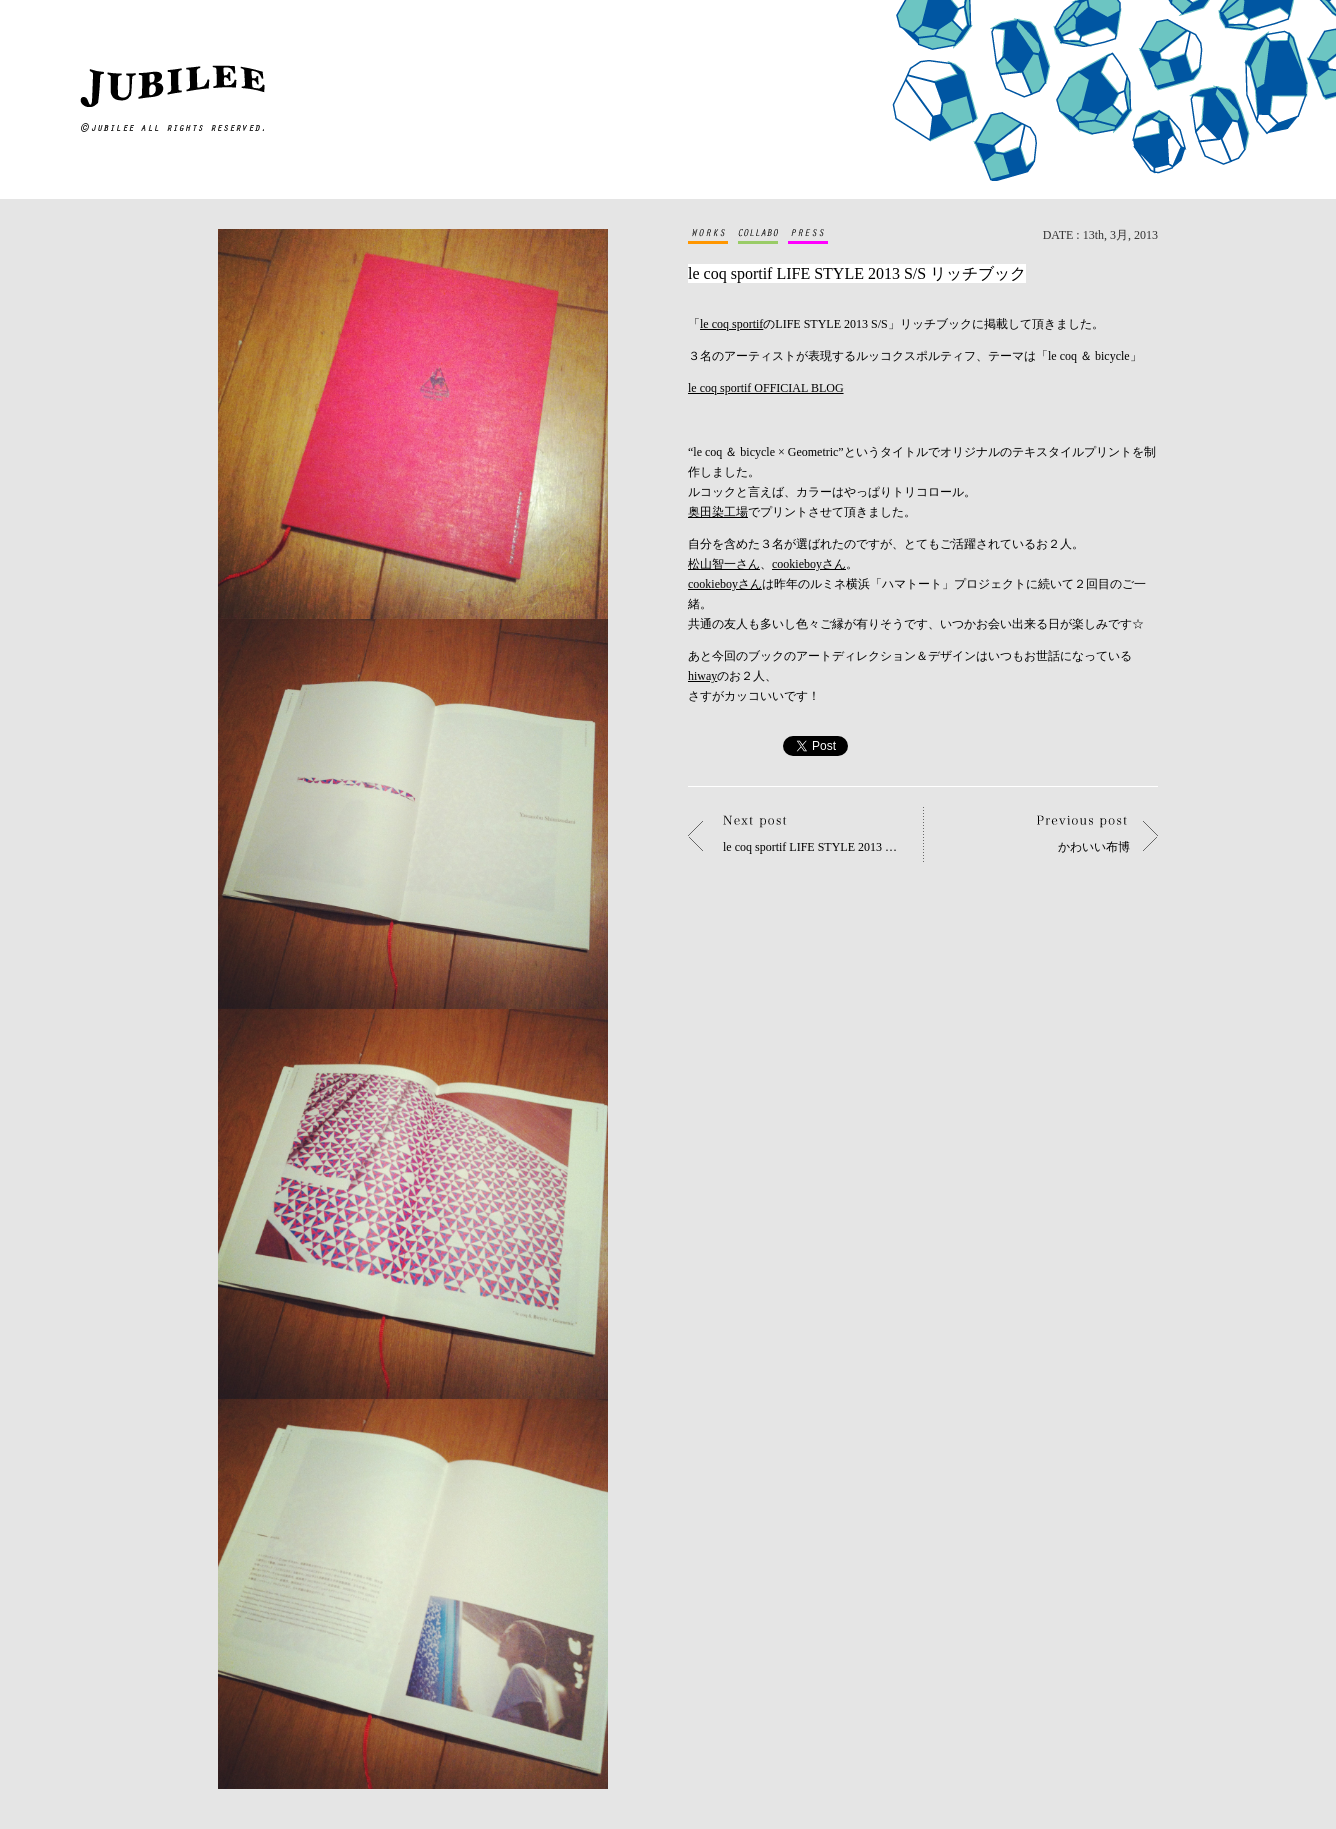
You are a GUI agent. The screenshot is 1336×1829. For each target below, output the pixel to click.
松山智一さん (724, 564)
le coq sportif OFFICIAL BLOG (766, 388)
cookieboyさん (809, 564)
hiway (702, 676)
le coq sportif (731, 324)
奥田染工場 (718, 512)
